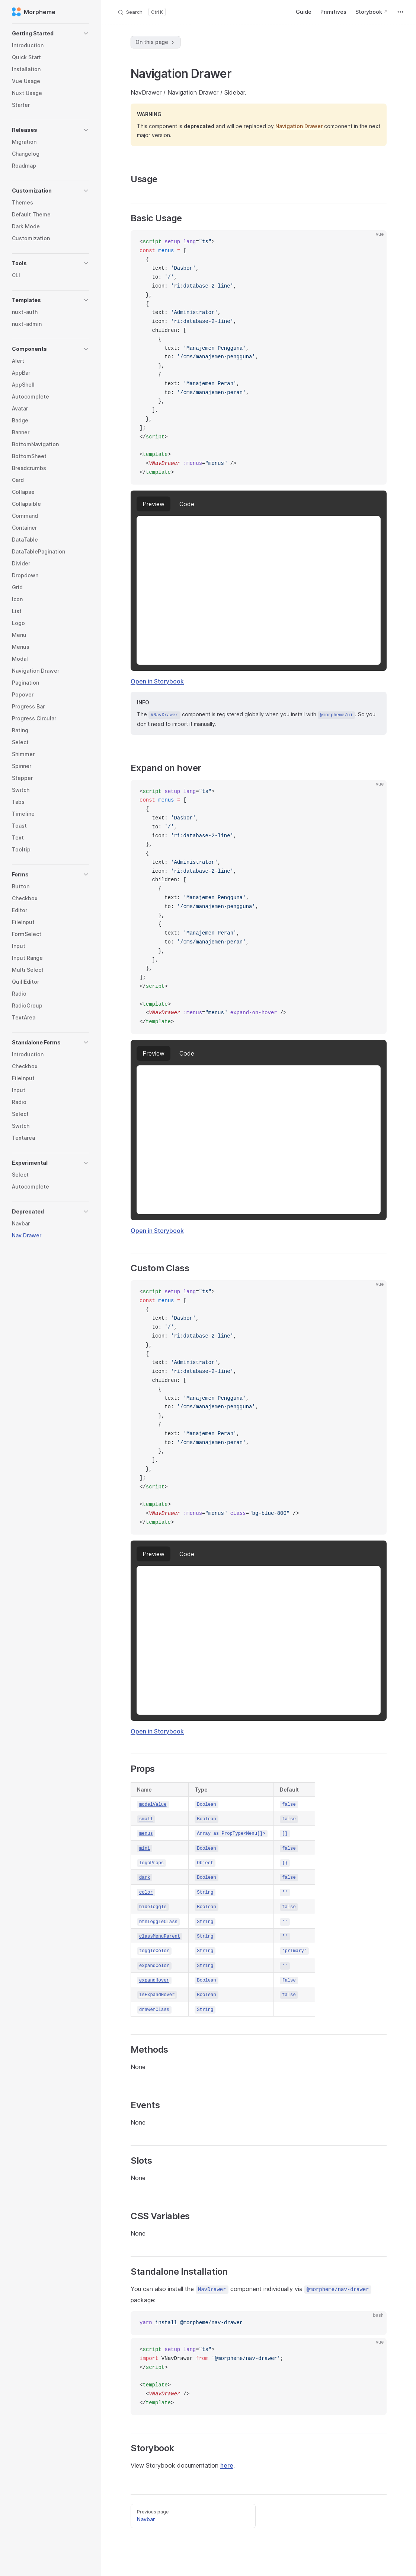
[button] (50, 33)
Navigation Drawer (299, 126)
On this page (155, 42)
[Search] (141, 11)
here (226, 2465)
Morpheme (33, 11)
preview (153, 504)
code (186, 504)
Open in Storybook (157, 681)
